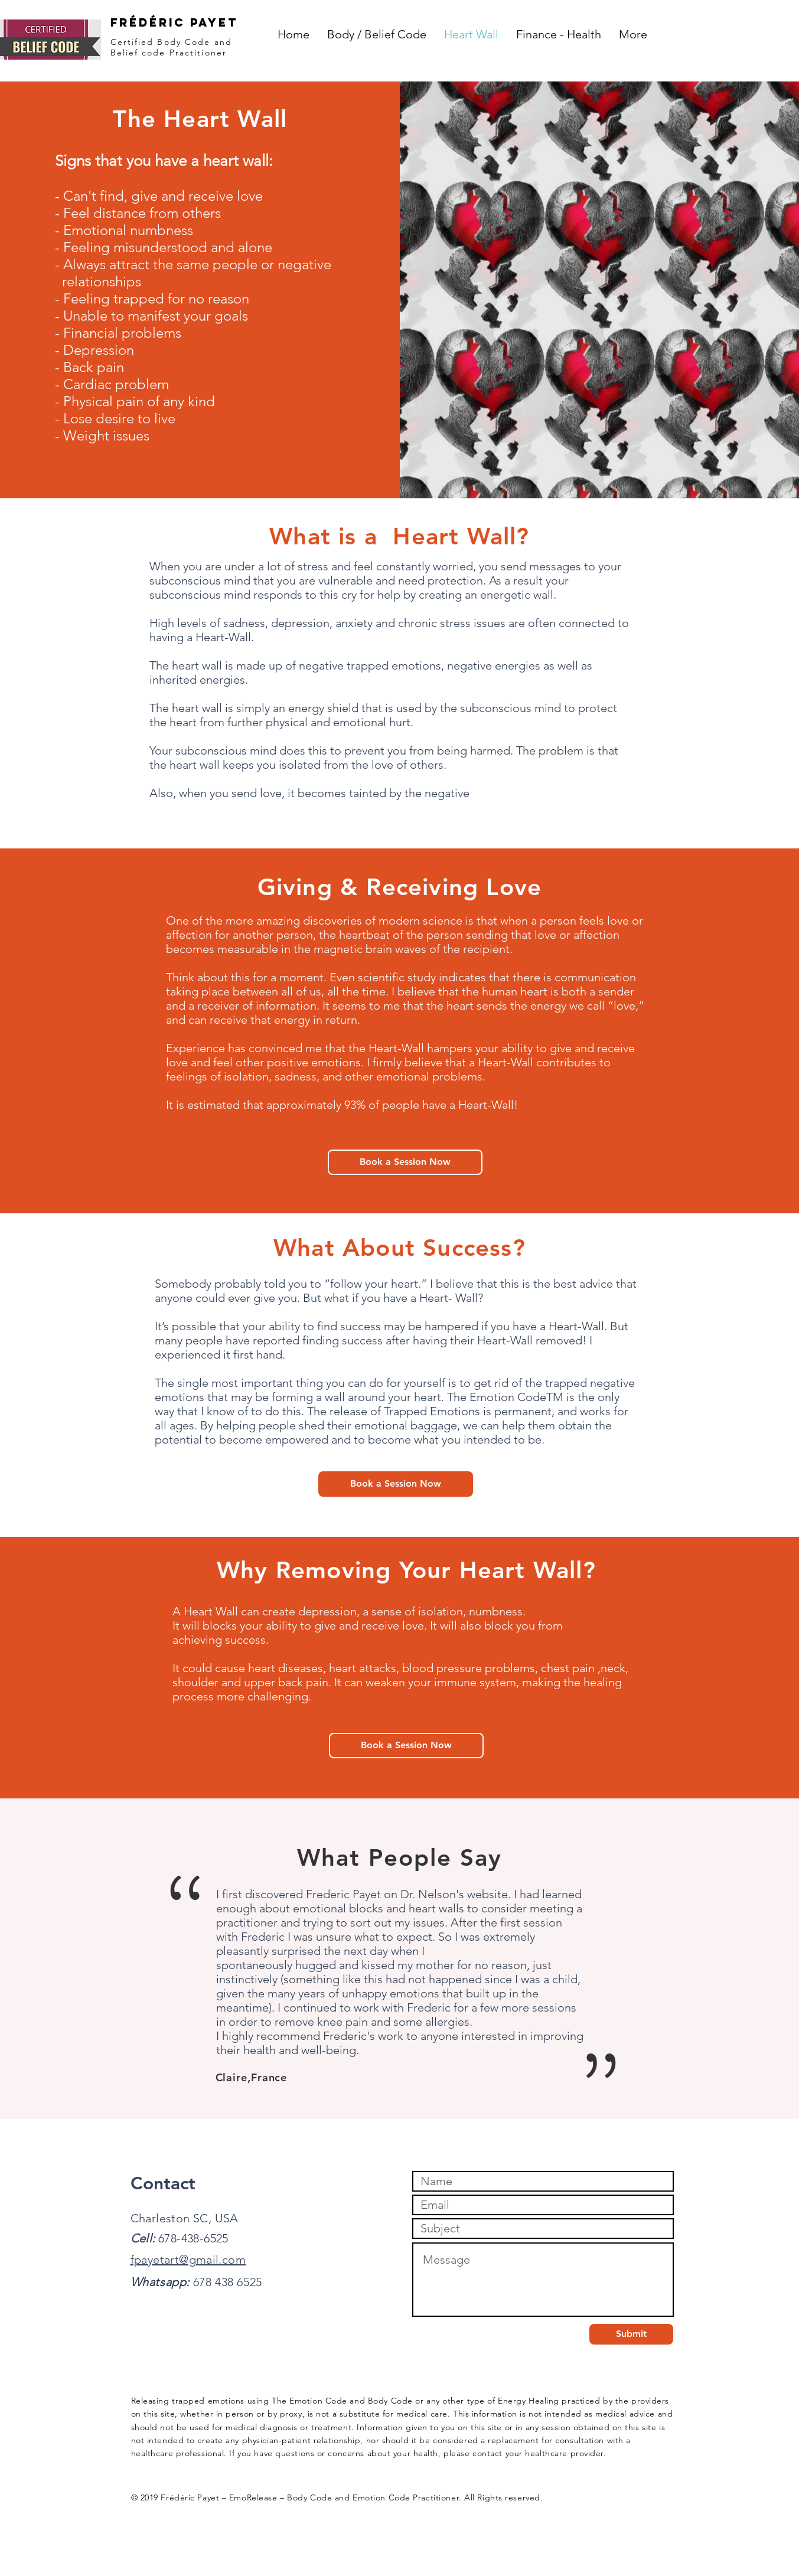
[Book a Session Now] (405, 1162)
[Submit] (631, 2334)
